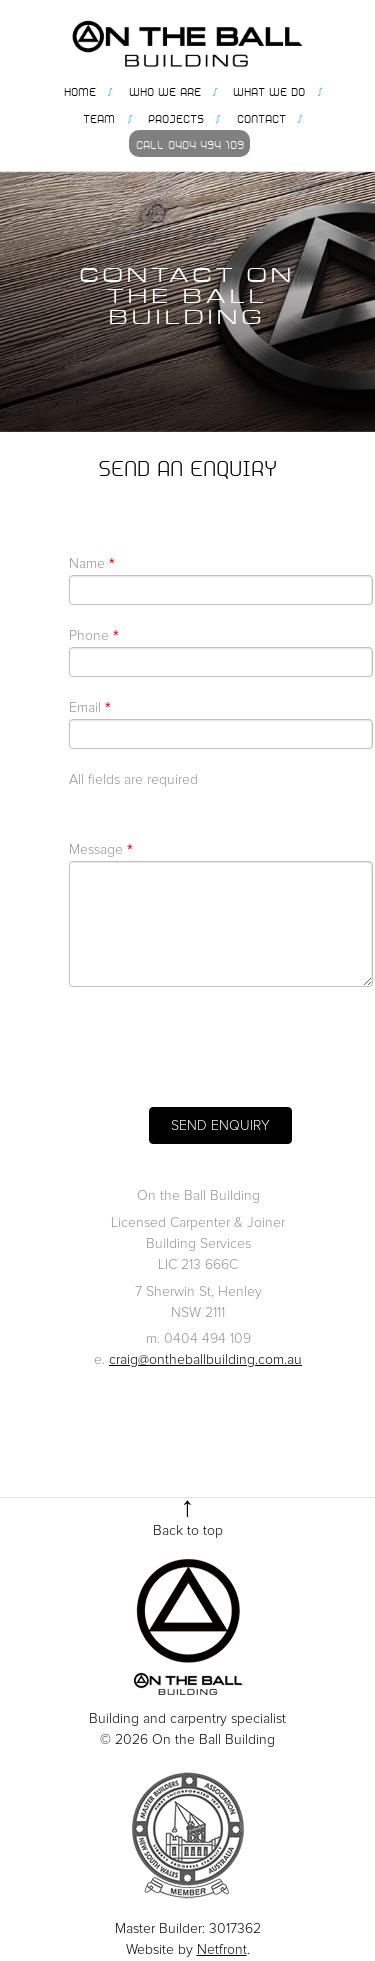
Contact (261, 117)
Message (100, 850)
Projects (176, 117)
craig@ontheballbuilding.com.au (205, 1360)
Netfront (222, 1950)
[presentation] (221, 1047)
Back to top (188, 1531)
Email (89, 708)
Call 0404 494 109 (190, 143)
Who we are (165, 90)
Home (80, 90)
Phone (93, 636)
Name (91, 564)
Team (99, 117)
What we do (269, 90)
